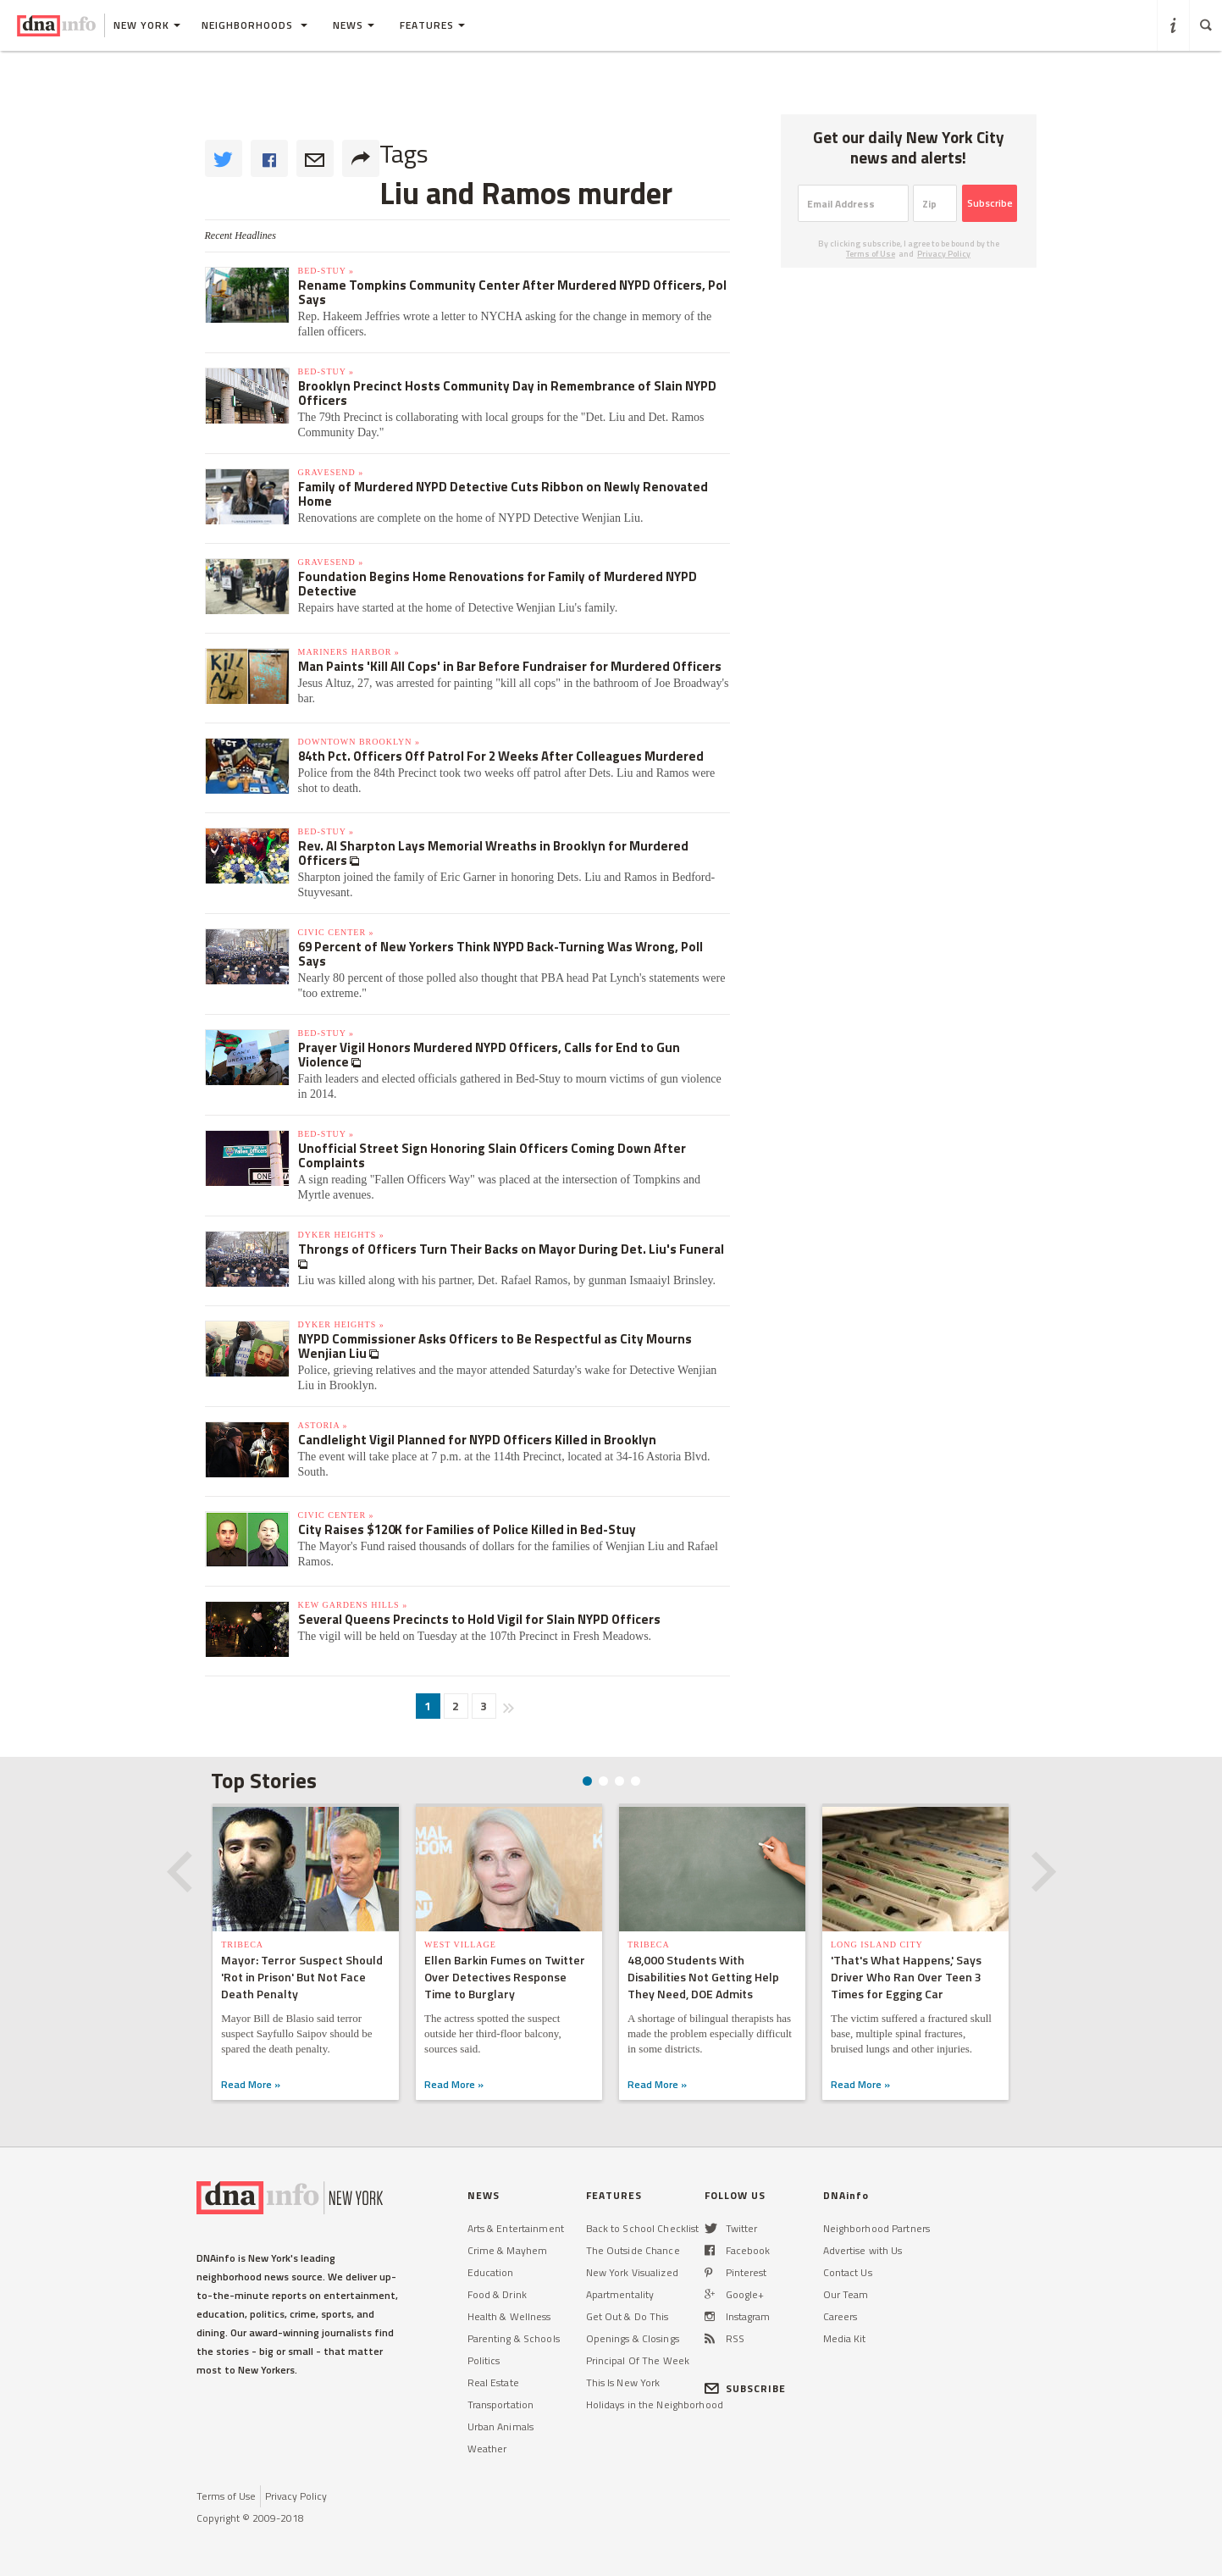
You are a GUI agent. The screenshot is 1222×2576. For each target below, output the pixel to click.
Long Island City (877, 1944)
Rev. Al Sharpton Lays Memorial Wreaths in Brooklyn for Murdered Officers (493, 853)
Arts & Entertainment (515, 2228)
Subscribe (990, 203)
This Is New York (623, 2382)
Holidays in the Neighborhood (654, 2404)
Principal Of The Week (638, 2360)
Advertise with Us (863, 2250)
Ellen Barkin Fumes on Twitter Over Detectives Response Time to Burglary (504, 1977)
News (353, 25)
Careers (840, 2316)
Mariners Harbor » (349, 651)
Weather (487, 2448)
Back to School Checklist (642, 2228)
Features (432, 25)
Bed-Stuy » (326, 270)
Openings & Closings (632, 2338)
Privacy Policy (943, 253)
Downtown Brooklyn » (359, 741)
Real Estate (493, 2382)
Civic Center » (336, 932)
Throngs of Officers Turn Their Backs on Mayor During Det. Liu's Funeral (511, 1249)
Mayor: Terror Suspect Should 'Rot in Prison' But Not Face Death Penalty (302, 1977)
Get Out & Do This (627, 2316)
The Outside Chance (633, 2250)
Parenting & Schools (513, 2338)
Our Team (846, 2294)
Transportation (500, 2404)
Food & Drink (497, 2294)
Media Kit (844, 2338)
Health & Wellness (509, 2316)
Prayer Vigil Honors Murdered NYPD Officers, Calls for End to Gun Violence (489, 1055)
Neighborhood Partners (877, 2228)
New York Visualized (632, 2272)
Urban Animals (500, 2426)
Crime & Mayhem (507, 2250)
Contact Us (847, 2272)
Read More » (250, 2084)
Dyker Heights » (341, 1234)
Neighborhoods (254, 25)
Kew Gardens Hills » (353, 1604)
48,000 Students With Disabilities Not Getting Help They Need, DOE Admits (703, 1977)
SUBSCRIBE (746, 2388)
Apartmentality (620, 2294)
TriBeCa (242, 1944)
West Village (460, 1944)
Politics (483, 2360)
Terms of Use (870, 253)
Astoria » (323, 1425)
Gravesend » (331, 472)
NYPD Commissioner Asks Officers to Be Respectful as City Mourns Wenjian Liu (495, 1346)
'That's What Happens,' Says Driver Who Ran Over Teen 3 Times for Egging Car (906, 1977)
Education (490, 2272)
